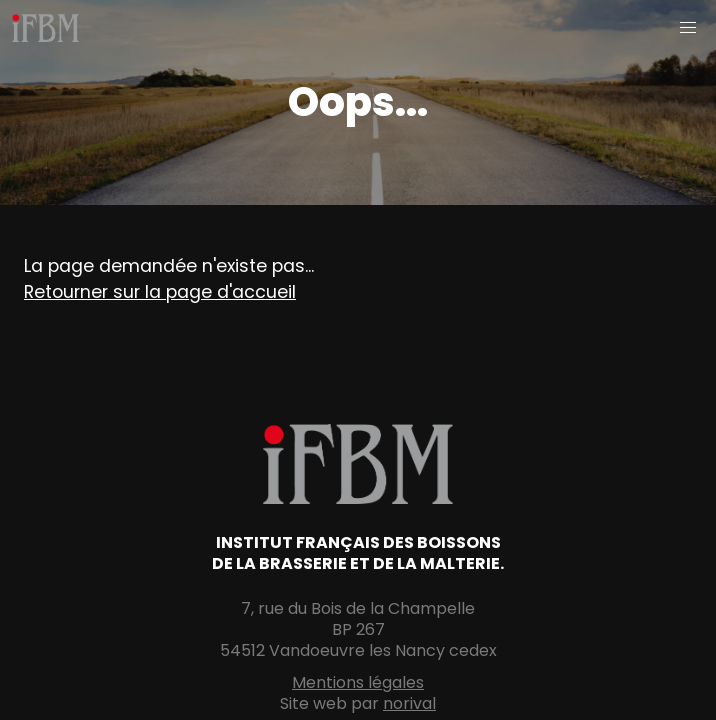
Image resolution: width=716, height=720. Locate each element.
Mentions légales (358, 682)
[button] (688, 28)
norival (409, 703)
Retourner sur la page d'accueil (160, 292)
